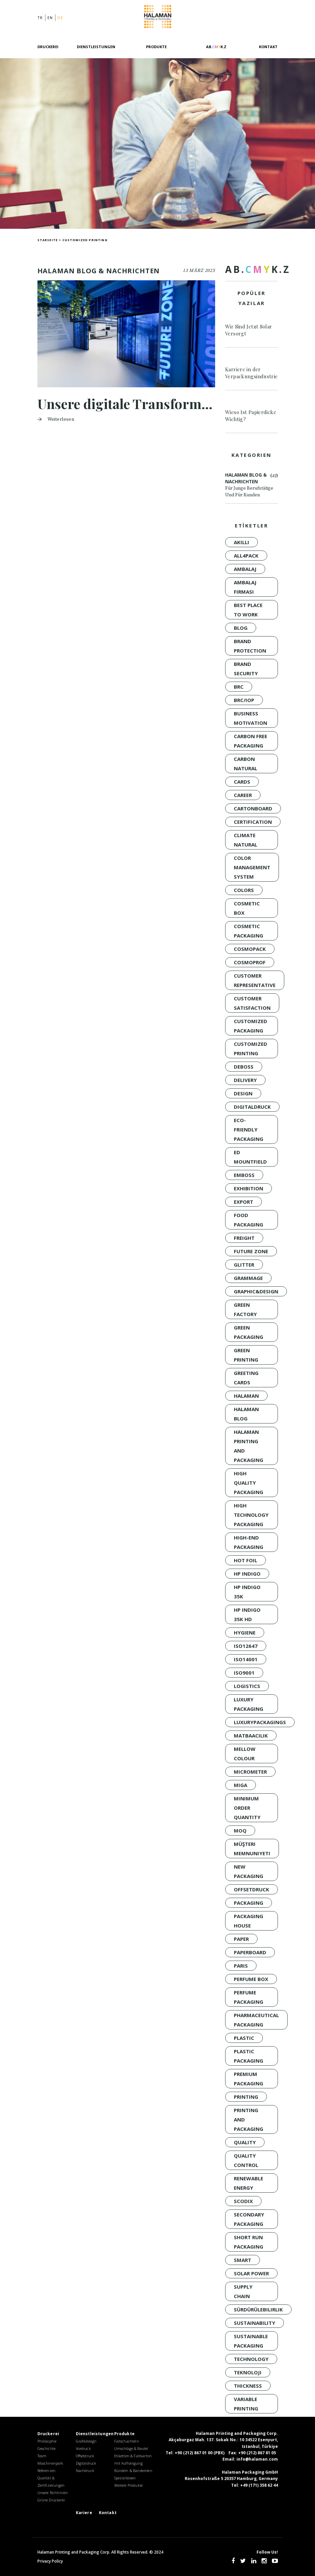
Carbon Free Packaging (250, 741)
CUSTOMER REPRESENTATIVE (255, 980)
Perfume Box (251, 1979)
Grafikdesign (86, 2441)
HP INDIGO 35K (247, 1592)
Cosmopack (250, 949)
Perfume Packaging (248, 1997)
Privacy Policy (50, 2561)
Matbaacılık (251, 1735)
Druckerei (47, 46)
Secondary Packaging (249, 2219)
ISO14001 (246, 1659)
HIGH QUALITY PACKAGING (248, 1482)
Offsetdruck (251, 1889)
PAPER (241, 1939)
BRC (239, 686)
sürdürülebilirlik (258, 2309)
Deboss (244, 1066)
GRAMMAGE (248, 1278)
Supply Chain (243, 2291)
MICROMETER (250, 1771)
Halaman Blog (246, 1414)
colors (244, 890)
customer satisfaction (252, 1003)
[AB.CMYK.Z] (216, 50)
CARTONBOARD (253, 808)
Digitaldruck (252, 1106)
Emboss (244, 1175)
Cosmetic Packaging (248, 931)
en (50, 17)
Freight (244, 1237)
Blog (241, 627)
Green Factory (245, 1309)
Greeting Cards (246, 1378)
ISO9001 (244, 1672)
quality (245, 2142)
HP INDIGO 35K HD (247, 1614)
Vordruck (83, 2448)
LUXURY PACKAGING (248, 1704)
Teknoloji (248, 2372)
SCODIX (243, 2201)
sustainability (254, 2322)
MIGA (240, 1785)
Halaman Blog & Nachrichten (251, 485)
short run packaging (248, 2242)
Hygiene (245, 1632)
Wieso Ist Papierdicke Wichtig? (250, 415)
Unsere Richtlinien (52, 2492)
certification (253, 821)
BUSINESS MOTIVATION (250, 718)
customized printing (250, 1049)
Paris (241, 1965)
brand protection (250, 646)
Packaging (248, 1902)
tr (40, 17)
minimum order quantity (247, 1807)
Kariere (84, 2512)
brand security (246, 669)
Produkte (156, 46)
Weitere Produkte (128, 2485)
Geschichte (46, 2448)
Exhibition (248, 1188)
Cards (242, 781)
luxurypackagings (260, 1722)
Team (42, 2455)
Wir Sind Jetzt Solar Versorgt (248, 330)
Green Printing (246, 1355)
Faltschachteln (126, 2441)
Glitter (244, 1264)
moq (240, 1830)
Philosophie (47, 2441)
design (243, 1093)
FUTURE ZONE (251, 1251)
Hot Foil (245, 1560)
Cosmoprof (250, 962)
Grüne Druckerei (51, 2499)
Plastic (244, 2038)
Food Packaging (248, 1220)
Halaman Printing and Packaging (248, 1445)
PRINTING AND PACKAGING (248, 2119)
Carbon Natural (245, 764)
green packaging (248, 1332)
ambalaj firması (245, 587)
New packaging (248, 1871)
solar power (251, 2273)
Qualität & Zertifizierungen (51, 2481)
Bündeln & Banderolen (133, 2470)
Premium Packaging (248, 2079)
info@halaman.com (257, 2459)
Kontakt (268, 46)
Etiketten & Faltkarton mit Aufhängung (133, 2459)
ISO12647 (246, 1646)
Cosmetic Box (247, 908)
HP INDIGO (247, 1573)
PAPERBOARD (250, 1952)
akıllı (241, 542)
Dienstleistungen (96, 46)
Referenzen (46, 2470)
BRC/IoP (244, 700)
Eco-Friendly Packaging (248, 1129)
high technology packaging (251, 1514)
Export (243, 1201)
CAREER (243, 795)
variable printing (246, 2404)
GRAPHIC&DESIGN (256, 1291)
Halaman (158, 18)
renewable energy (248, 2183)
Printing (246, 2096)
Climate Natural (245, 840)
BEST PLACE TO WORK (248, 610)
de (60, 17)
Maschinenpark (50, 2463)
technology (251, 2359)
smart (242, 2260)
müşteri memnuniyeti (252, 1849)
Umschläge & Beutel (131, 2448)
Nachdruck (85, 2470)
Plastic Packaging (248, 2056)
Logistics (247, 1686)
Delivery (245, 1080)
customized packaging (250, 1026)
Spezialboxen (125, 2477)
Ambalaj (245, 569)
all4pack (246, 555)
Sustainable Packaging (251, 2341)
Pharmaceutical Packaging (256, 2020)
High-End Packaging (248, 1542)
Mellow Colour (245, 1754)
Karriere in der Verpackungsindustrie (251, 373)
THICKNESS (248, 2385)
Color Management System (252, 867)
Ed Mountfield (250, 1157)
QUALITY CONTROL (246, 2160)
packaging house (248, 1921)
